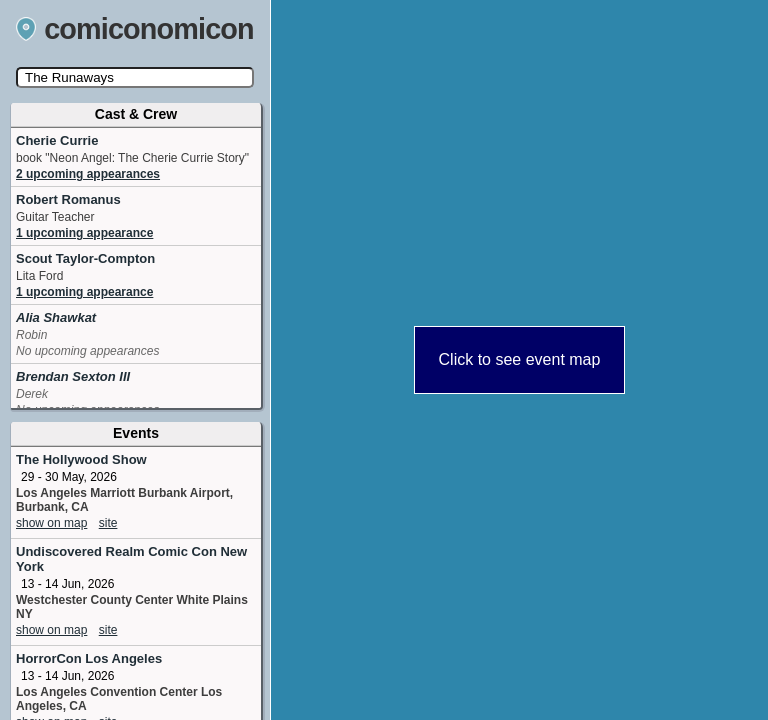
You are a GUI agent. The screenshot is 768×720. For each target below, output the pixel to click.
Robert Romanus (68, 199)
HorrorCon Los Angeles (89, 658)
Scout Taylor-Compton (85, 258)
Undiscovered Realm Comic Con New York (131, 559)
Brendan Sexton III (73, 376)
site (108, 523)
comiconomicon (135, 29)
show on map (51, 523)
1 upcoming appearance (84, 233)
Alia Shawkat (56, 317)
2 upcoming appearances (88, 174)
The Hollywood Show (81, 459)
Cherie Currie (57, 140)
